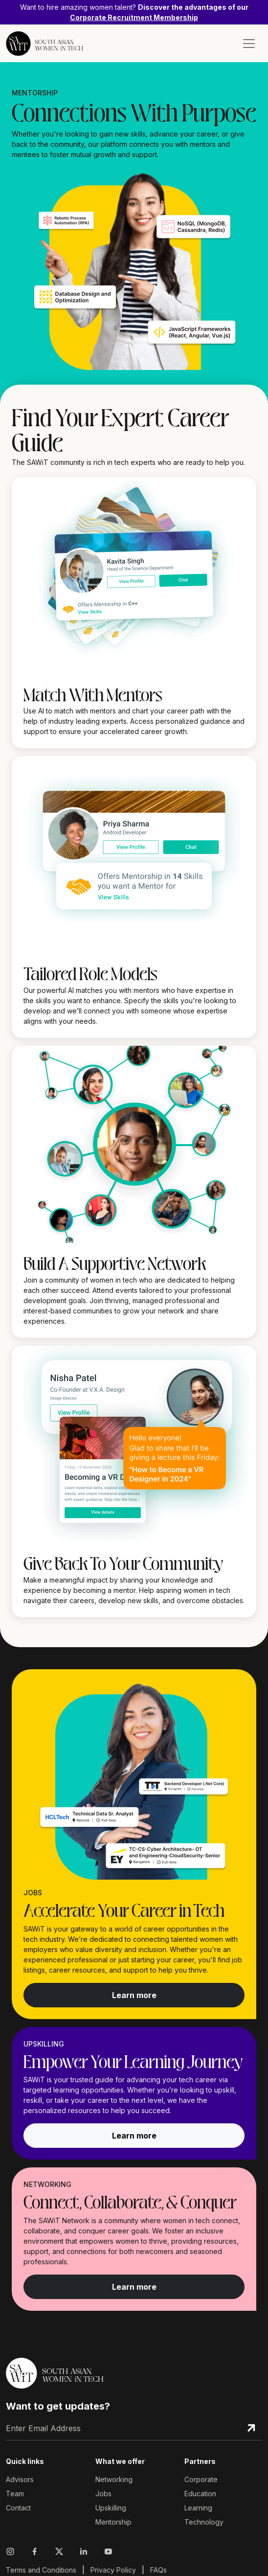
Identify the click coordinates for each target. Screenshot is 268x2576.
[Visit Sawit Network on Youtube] (108, 2552)
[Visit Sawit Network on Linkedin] (83, 2552)
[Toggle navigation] (249, 43)
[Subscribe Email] (251, 2428)
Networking (114, 2479)
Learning (198, 2508)
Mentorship (113, 2522)
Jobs (103, 2493)
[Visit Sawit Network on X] (59, 2552)
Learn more (134, 1995)
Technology (203, 2522)
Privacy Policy (113, 2570)
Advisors (20, 2479)
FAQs (158, 2570)
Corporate (201, 2479)
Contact (18, 2508)
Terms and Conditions (41, 2570)
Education (200, 2493)
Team (15, 2493)
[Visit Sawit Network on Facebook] (34, 2552)
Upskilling (110, 2508)
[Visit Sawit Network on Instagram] (12, 2552)
